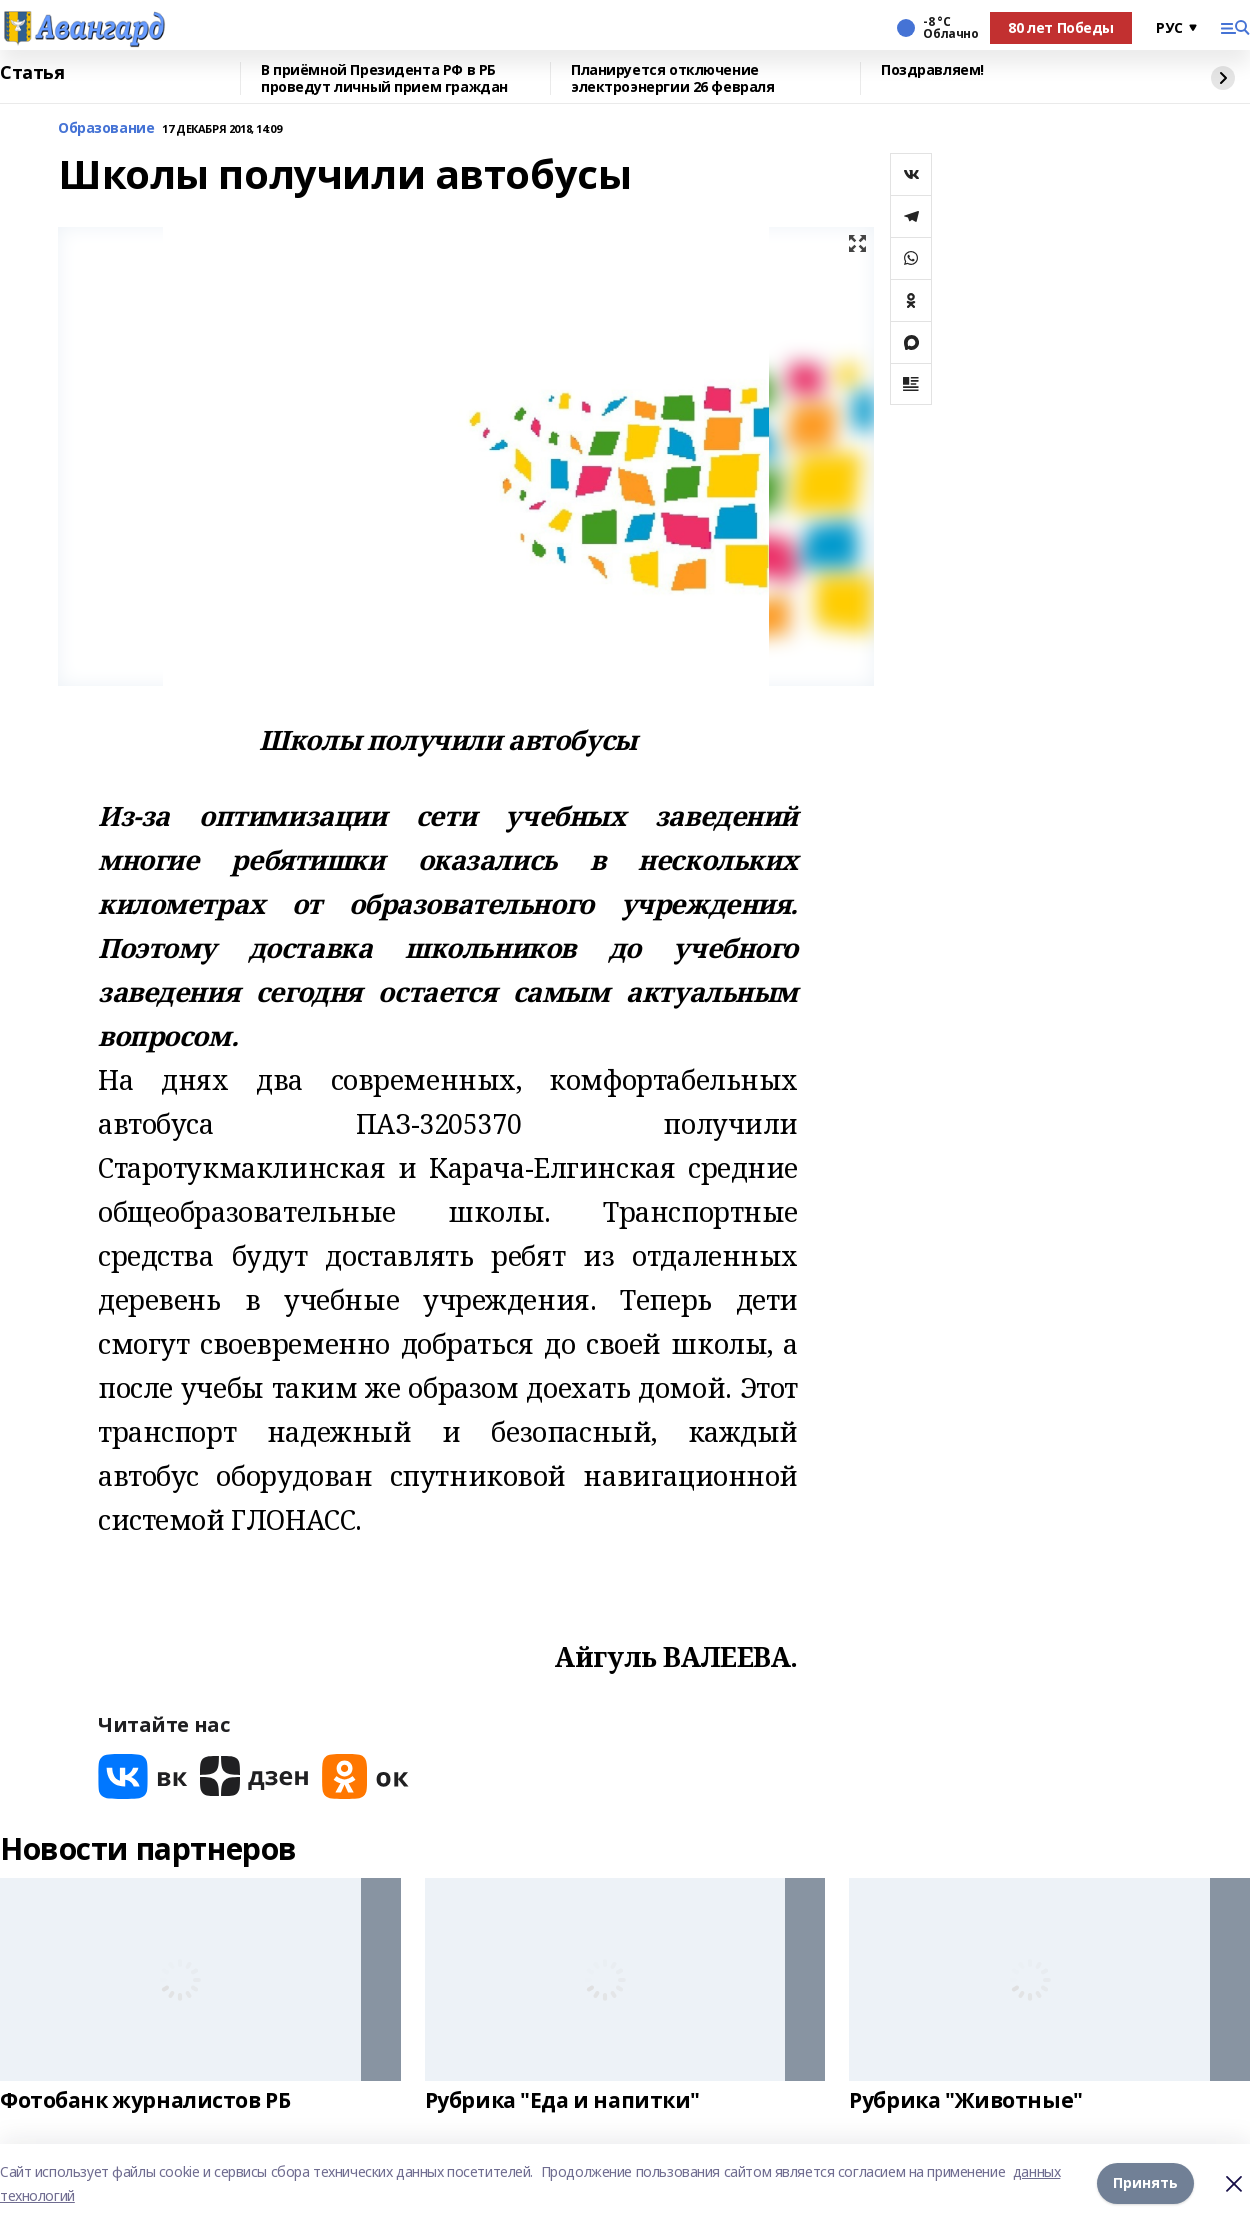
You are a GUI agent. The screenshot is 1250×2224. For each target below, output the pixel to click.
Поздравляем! (932, 70)
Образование (106, 128)
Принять (1145, 2183)
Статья (32, 73)
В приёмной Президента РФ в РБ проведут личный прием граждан (384, 78)
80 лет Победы (1061, 27)
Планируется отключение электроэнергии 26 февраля (673, 78)
